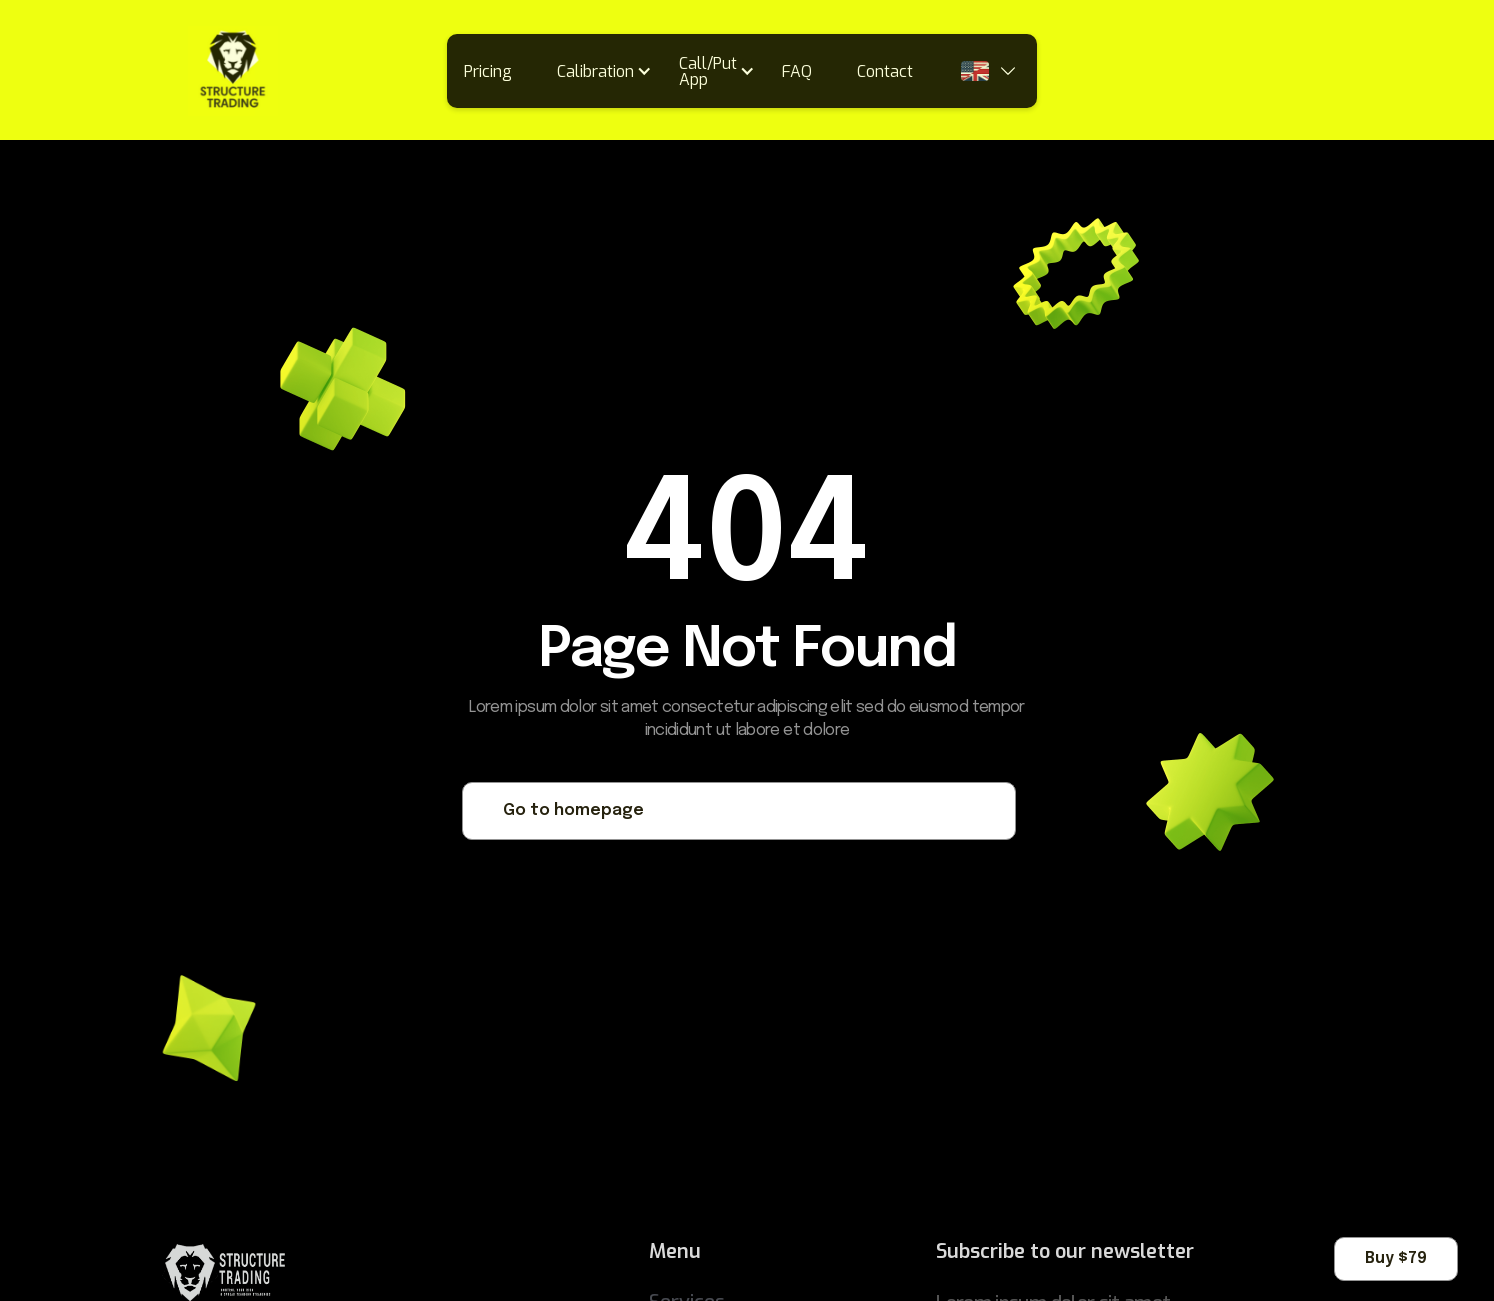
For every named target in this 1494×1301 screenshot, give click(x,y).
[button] (611, 71)
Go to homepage (573, 810)
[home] (145, 71)
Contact (885, 71)
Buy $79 (1396, 1258)
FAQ (797, 71)
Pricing (488, 71)
